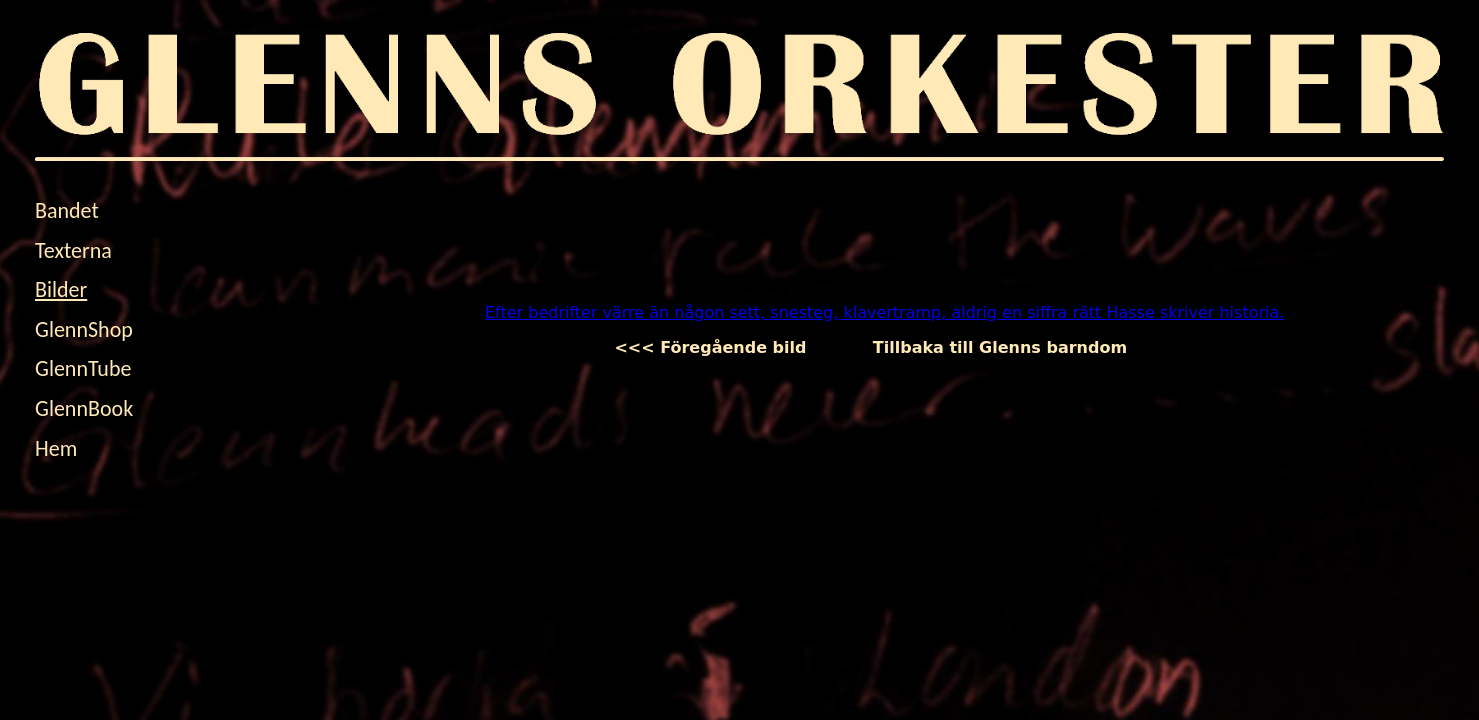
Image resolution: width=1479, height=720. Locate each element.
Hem (56, 448)
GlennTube (83, 368)
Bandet (67, 210)
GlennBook (84, 408)
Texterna (73, 250)
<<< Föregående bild (726, 347)
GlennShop (84, 329)
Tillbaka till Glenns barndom (1000, 347)
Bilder (61, 289)
